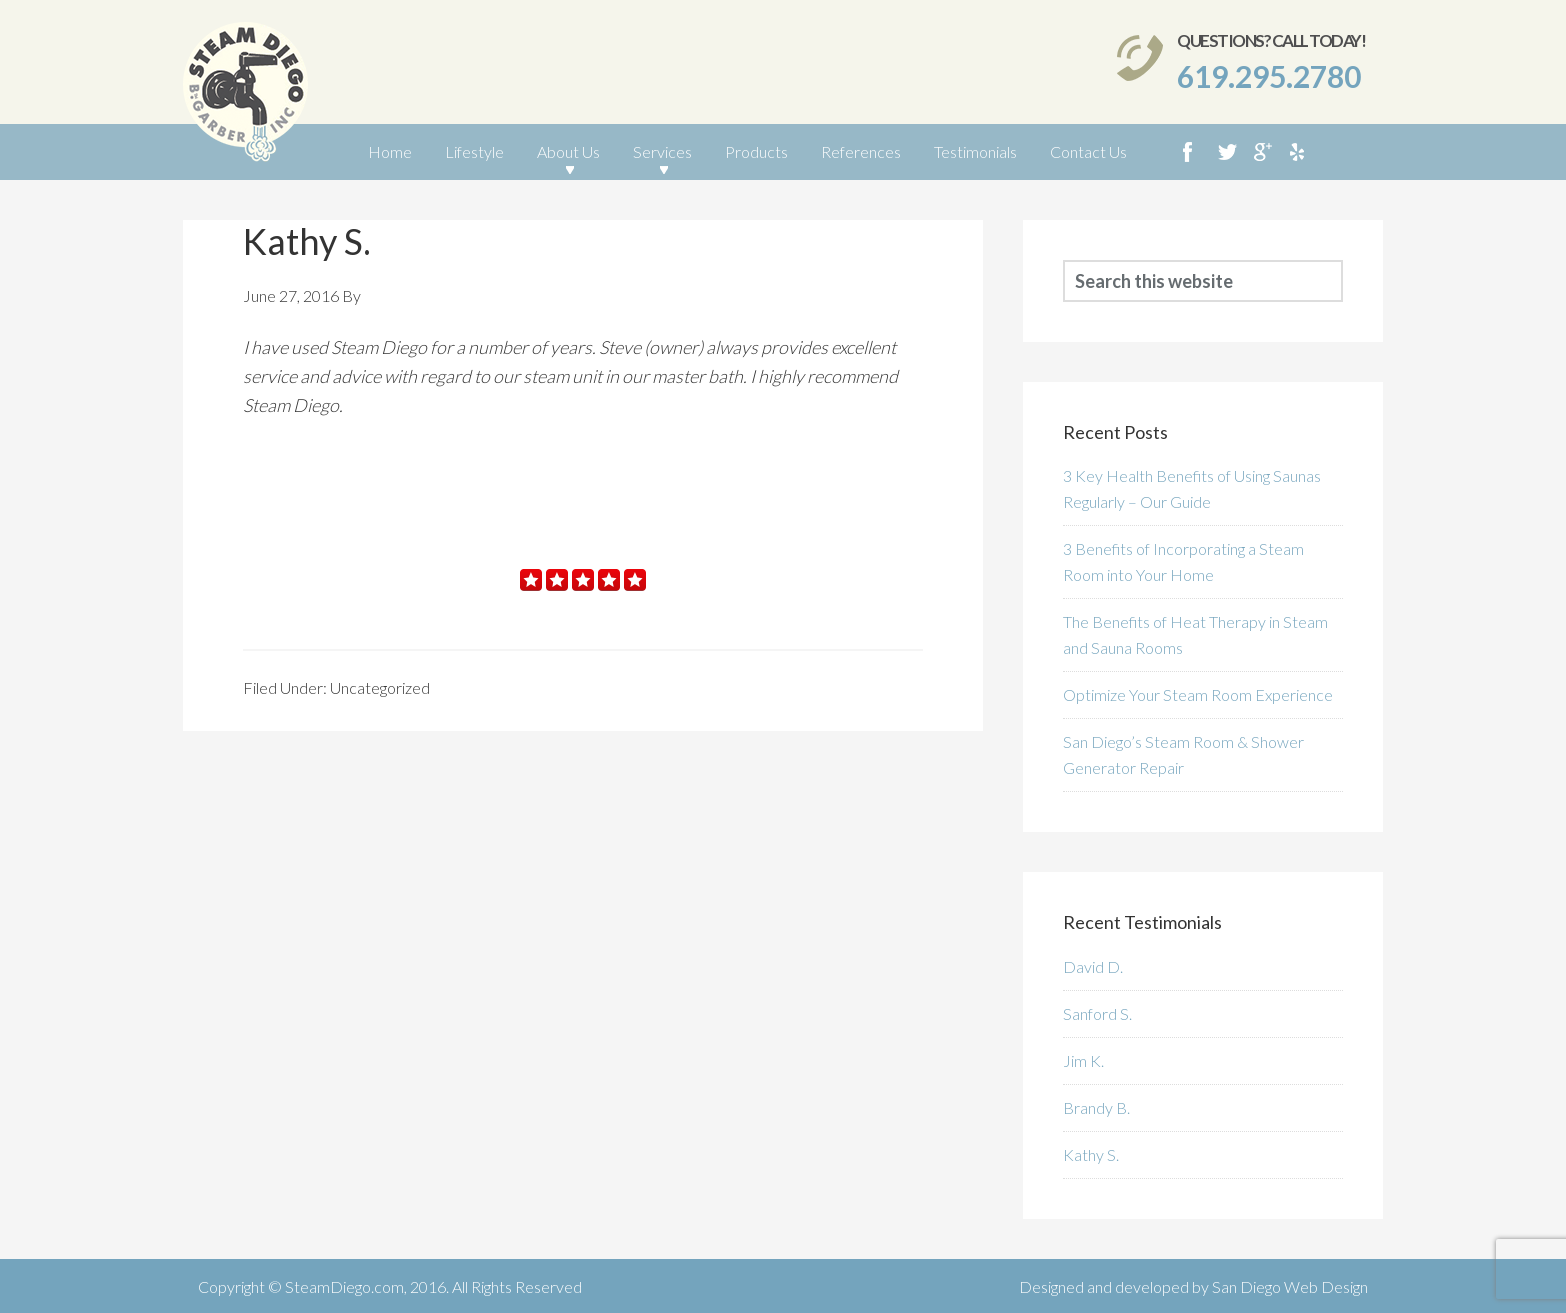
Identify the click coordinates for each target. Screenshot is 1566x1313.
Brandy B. (1096, 1107)
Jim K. (1083, 1060)
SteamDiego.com (344, 1286)
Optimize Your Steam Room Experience (1198, 694)
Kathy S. (1091, 1154)
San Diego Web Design (1290, 1286)
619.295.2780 (1269, 76)
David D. (1093, 966)
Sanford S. (1097, 1013)
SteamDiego (245, 97)
